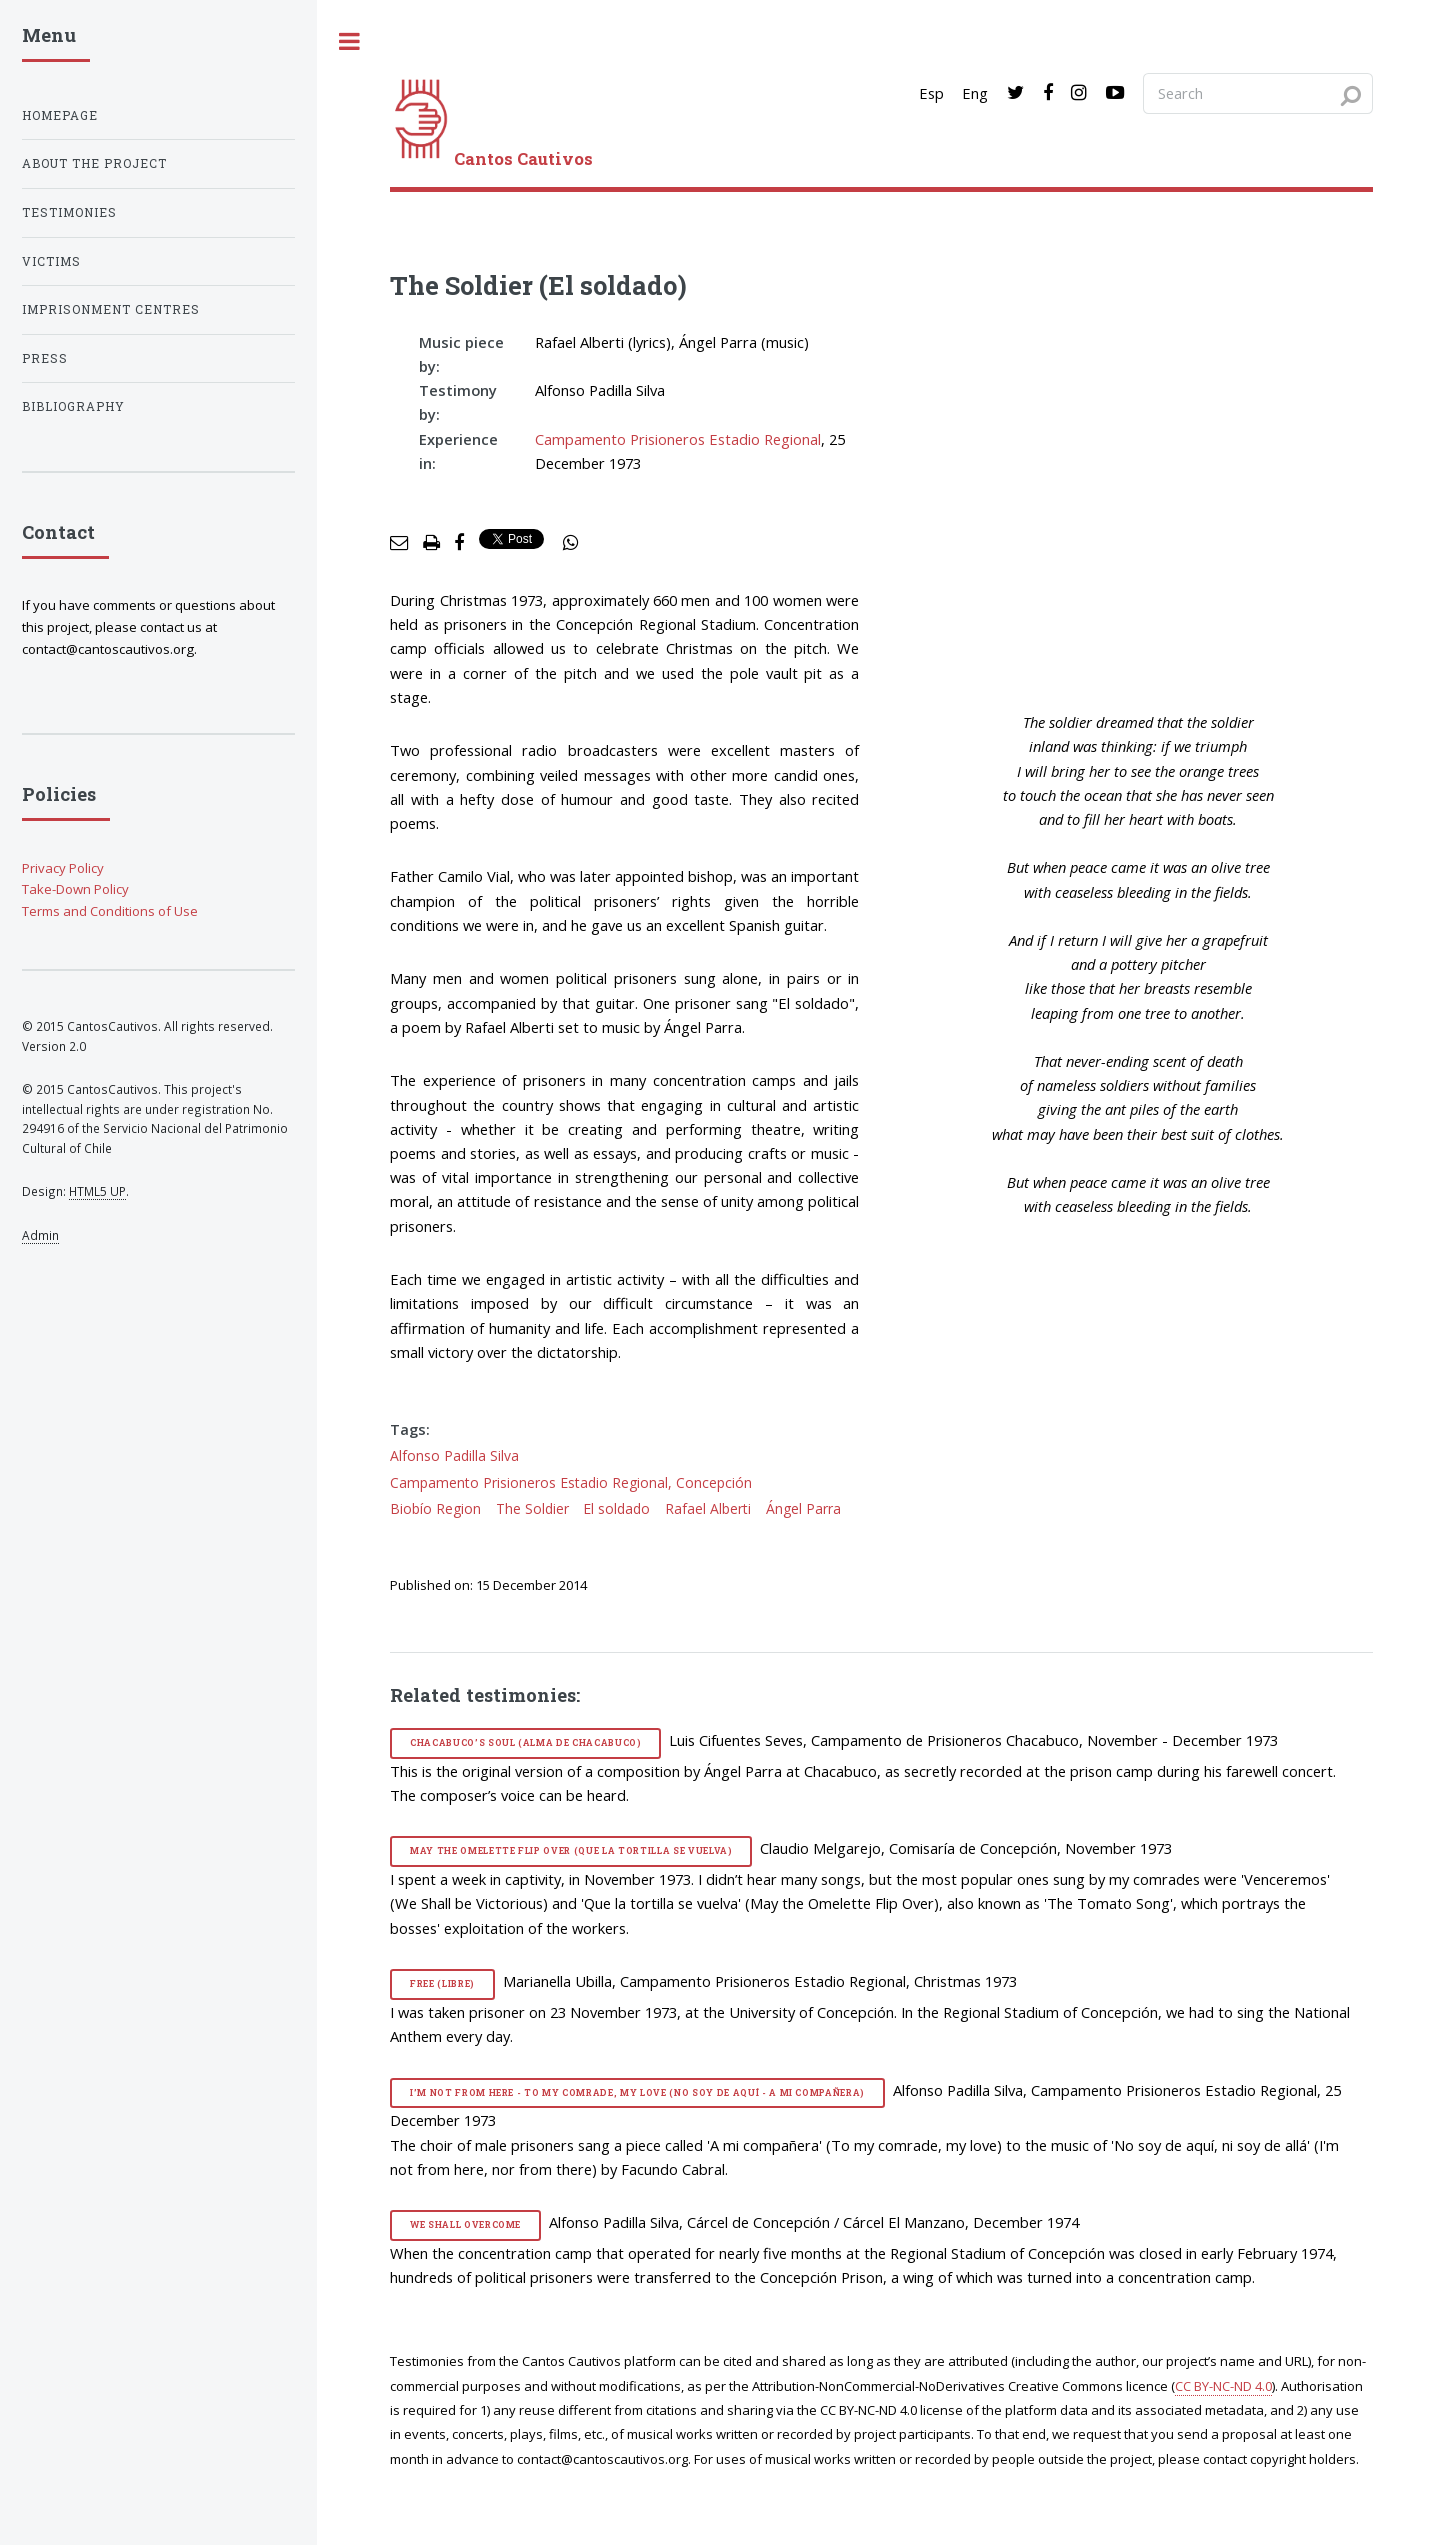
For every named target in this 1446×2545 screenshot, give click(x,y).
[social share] (571, 543)
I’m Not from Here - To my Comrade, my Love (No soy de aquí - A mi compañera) (637, 2092)
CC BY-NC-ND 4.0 (1223, 2386)
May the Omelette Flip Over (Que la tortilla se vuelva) (571, 1850)
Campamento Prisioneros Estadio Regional (678, 439)
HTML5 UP (97, 1191)
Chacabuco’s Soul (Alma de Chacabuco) (526, 1742)
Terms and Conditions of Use (110, 911)
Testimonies (69, 212)
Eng (975, 93)
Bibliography (73, 406)
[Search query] (1258, 93)
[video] (1153, 502)
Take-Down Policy (75, 889)
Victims (51, 261)
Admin (40, 1235)
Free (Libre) (442, 1983)
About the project (94, 163)
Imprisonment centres (111, 309)
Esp (931, 93)
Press (45, 358)
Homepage (60, 115)
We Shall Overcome (465, 2224)
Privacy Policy (63, 868)
